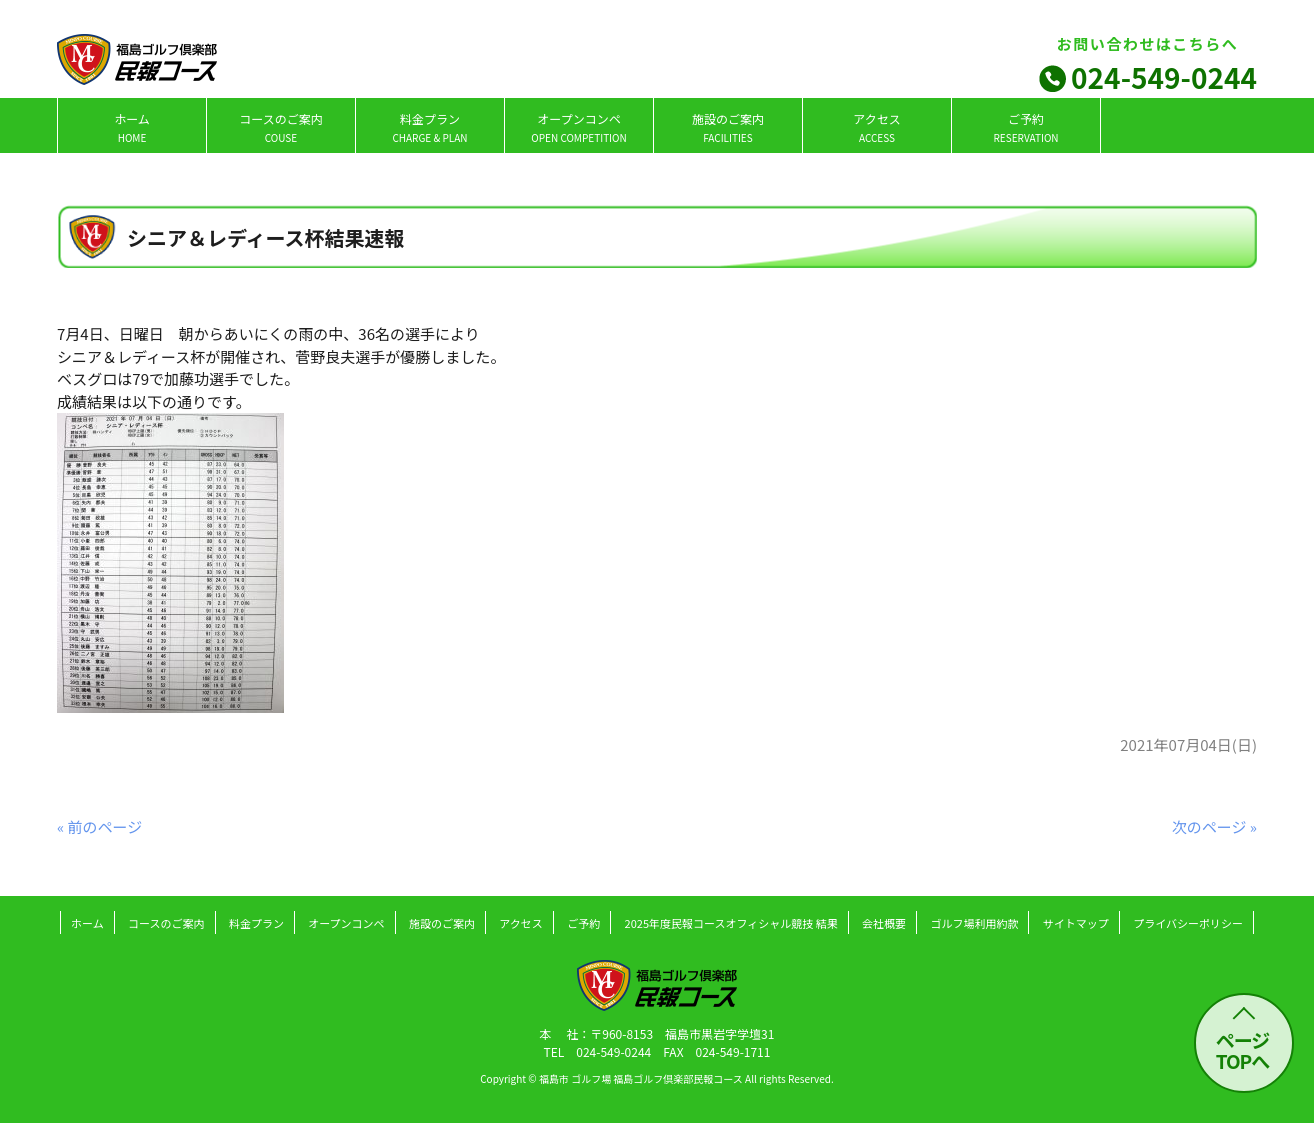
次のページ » (1214, 826)
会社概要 (884, 923)
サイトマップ (1076, 923)
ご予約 (1025, 127)
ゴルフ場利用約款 (974, 923)
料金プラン (429, 127)
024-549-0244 (1164, 77)
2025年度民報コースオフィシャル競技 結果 (731, 923)
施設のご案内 (728, 127)
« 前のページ (99, 826)
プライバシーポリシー (1188, 923)
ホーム (132, 127)
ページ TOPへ (1243, 1050)
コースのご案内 (280, 127)
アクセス (876, 127)
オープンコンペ (578, 127)
